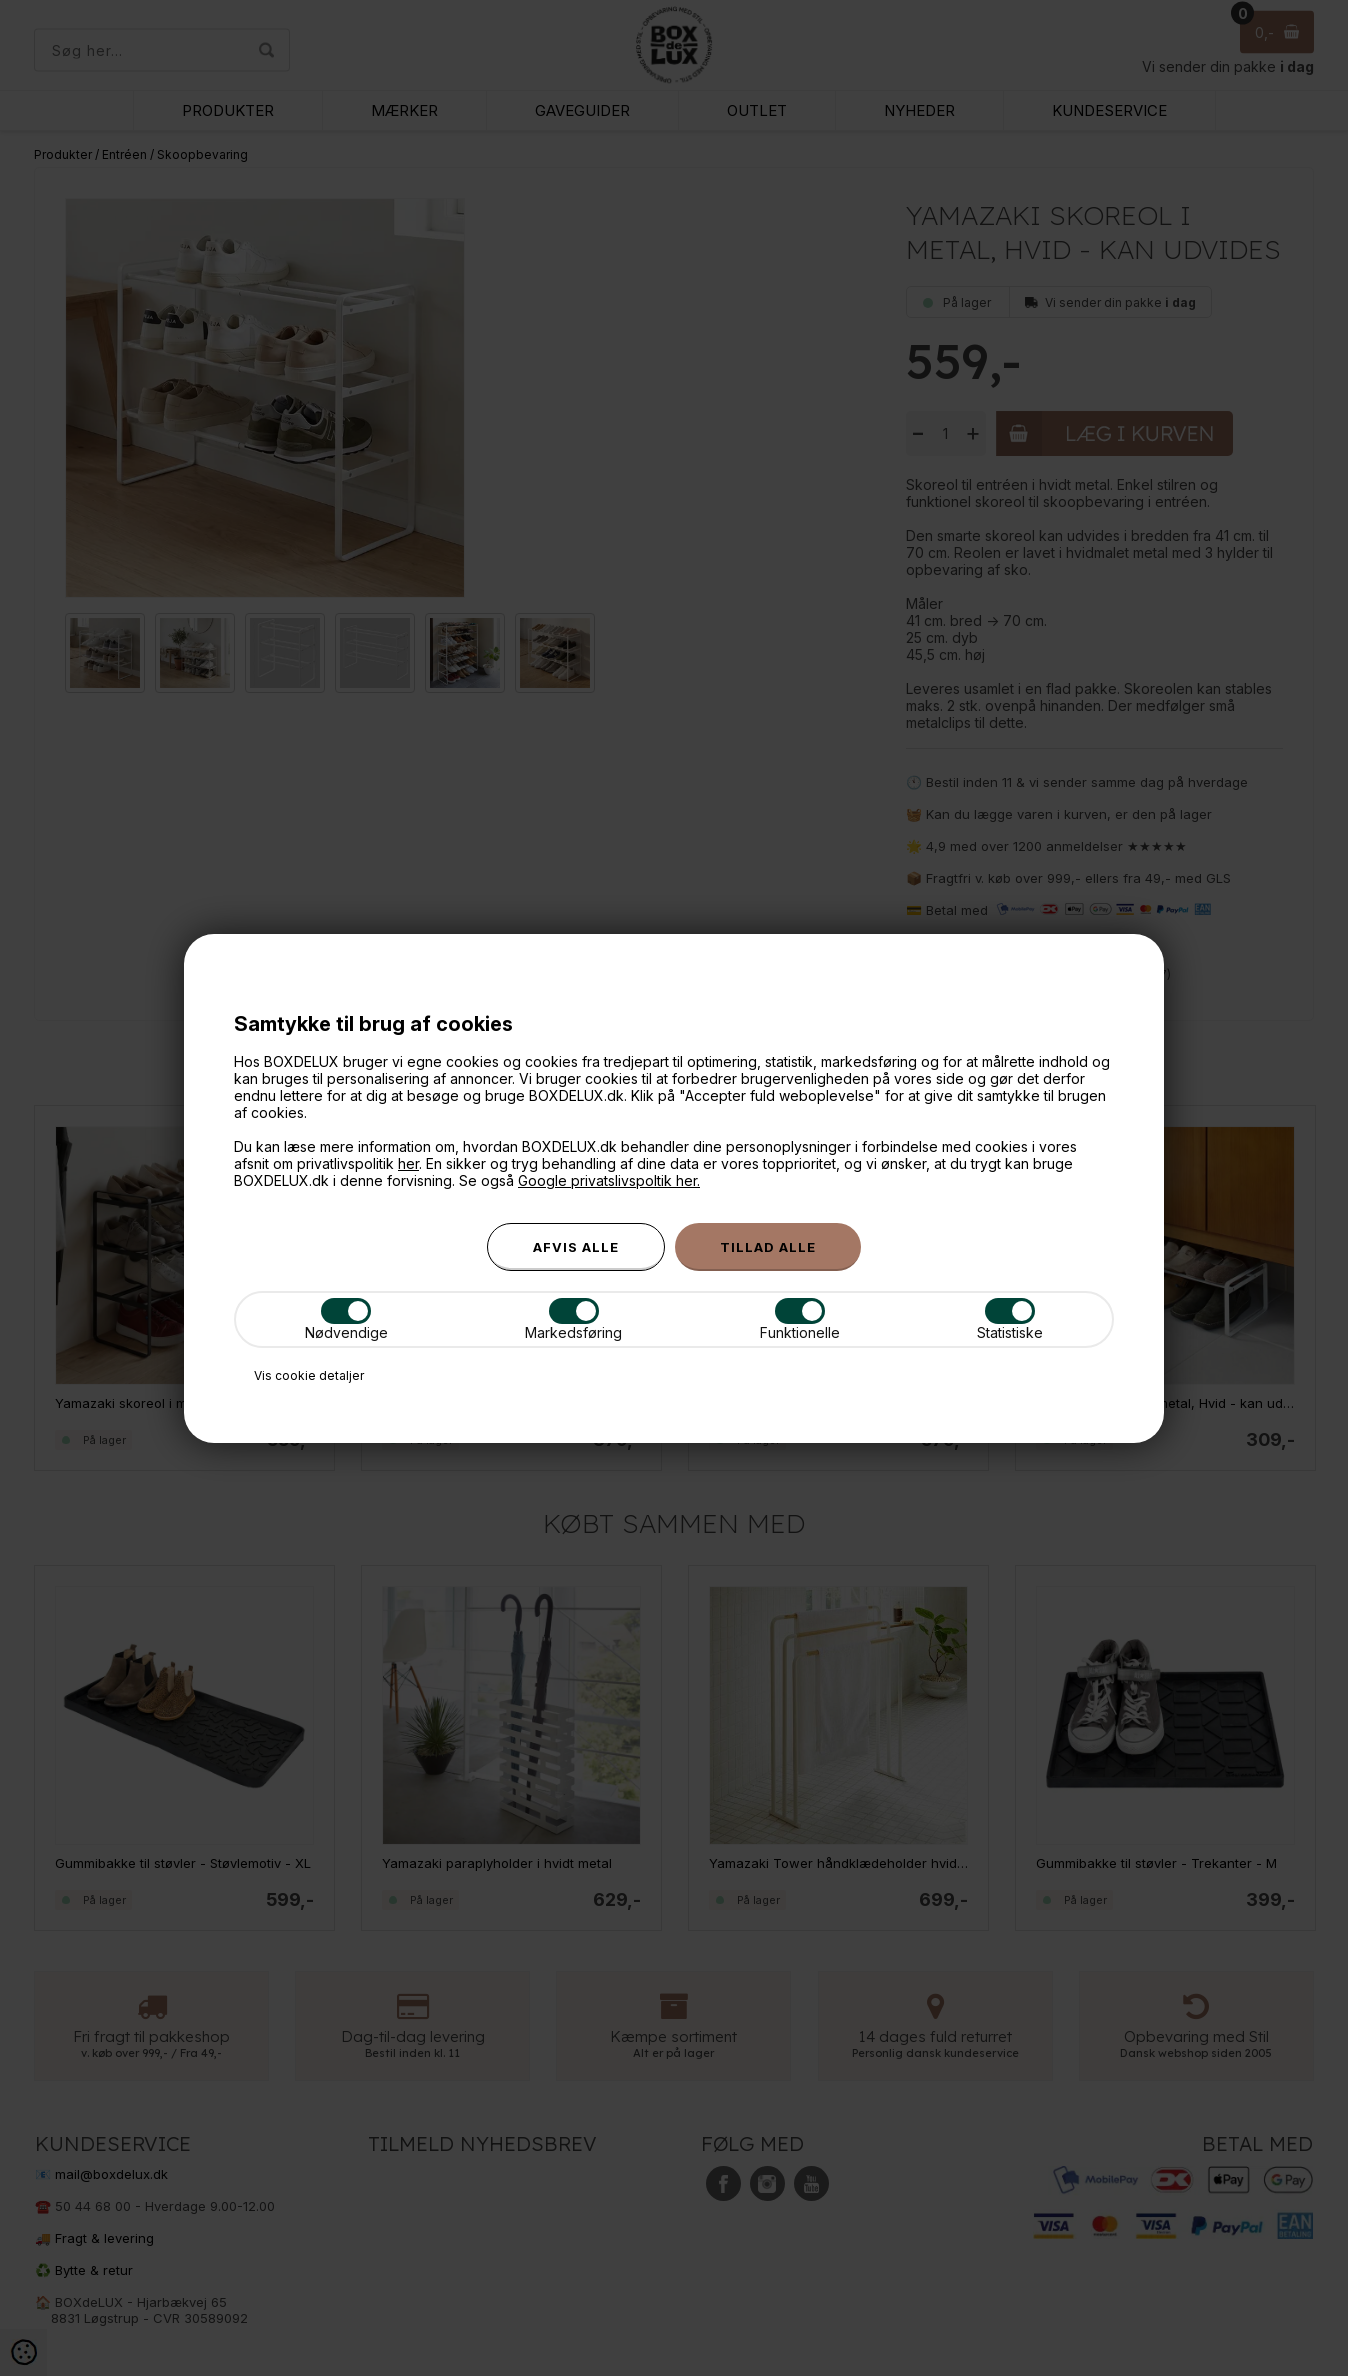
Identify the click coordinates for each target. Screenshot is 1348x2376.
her (408, 1163)
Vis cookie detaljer (309, 1375)
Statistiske (1010, 1319)
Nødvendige (346, 1319)
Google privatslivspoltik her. (609, 1180)
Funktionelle (800, 1319)
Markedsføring (573, 1319)
